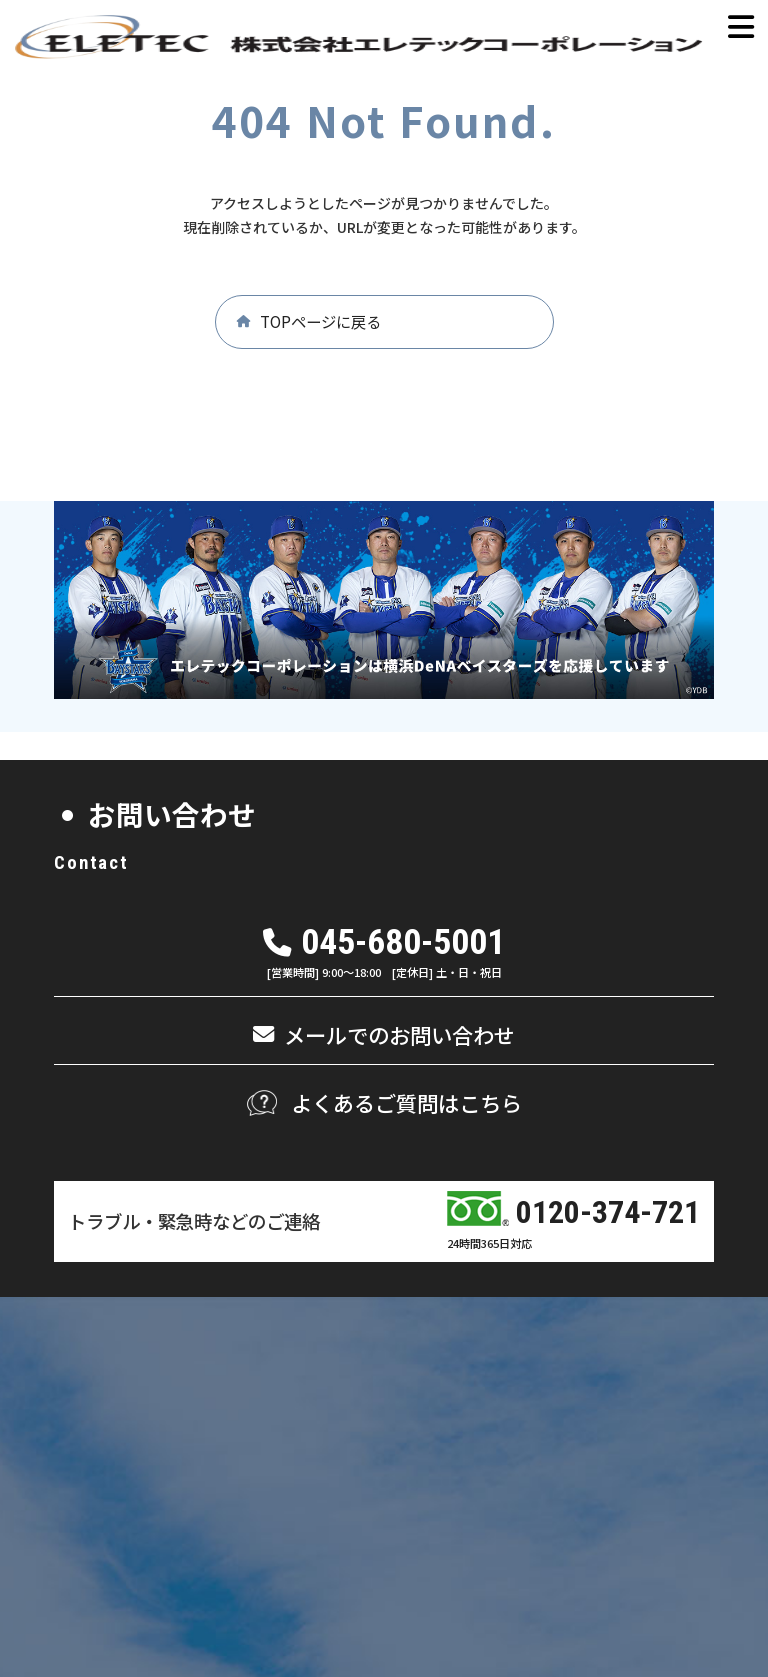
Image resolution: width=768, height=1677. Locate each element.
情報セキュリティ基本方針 (645, 1548)
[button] (384, 321)
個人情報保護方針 (487, 1548)
